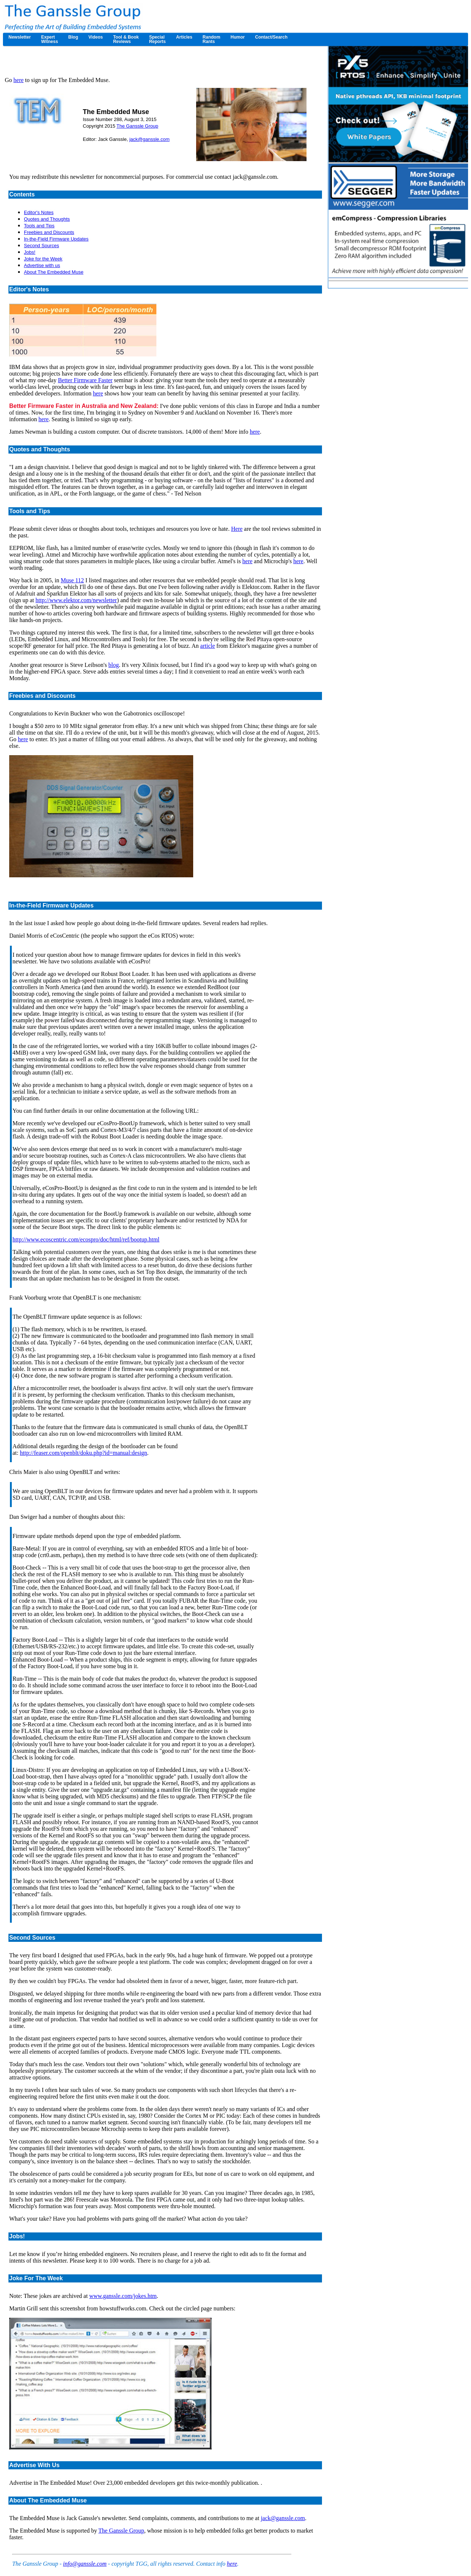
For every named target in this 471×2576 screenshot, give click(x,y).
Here (236, 529)
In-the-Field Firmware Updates (56, 239)
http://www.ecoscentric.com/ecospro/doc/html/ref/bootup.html (86, 1239)
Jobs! (29, 252)
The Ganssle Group (137, 126)
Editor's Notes (39, 212)
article (207, 646)
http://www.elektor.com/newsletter (76, 600)
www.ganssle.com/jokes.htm (122, 2296)
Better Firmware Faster (85, 380)
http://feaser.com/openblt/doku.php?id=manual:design (83, 1453)
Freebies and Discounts (49, 232)
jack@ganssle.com (149, 139)
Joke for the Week (43, 259)
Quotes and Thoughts (47, 219)
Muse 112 (72, 580)
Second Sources (41, 245)
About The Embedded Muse (54, 272)
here (19, 80)
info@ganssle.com (84, 2564)
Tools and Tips (39, 225)
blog (113, 665)
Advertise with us (42, 265)
